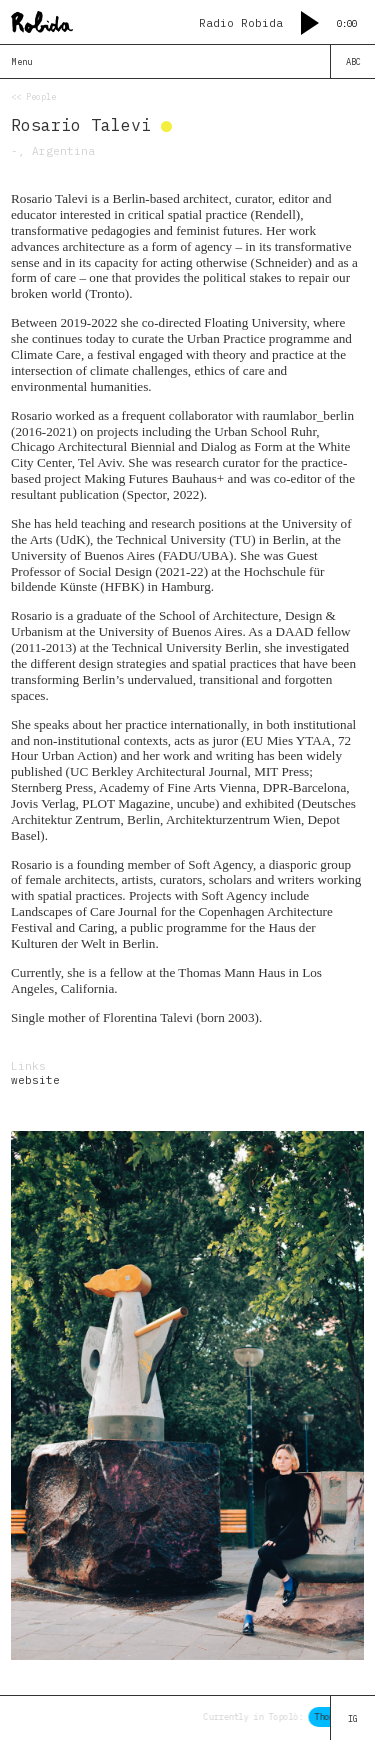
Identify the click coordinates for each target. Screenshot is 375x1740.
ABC (353, 61)
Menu (22, 61)
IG (353, 1718)
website (35, 1080)
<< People (33, 96)
